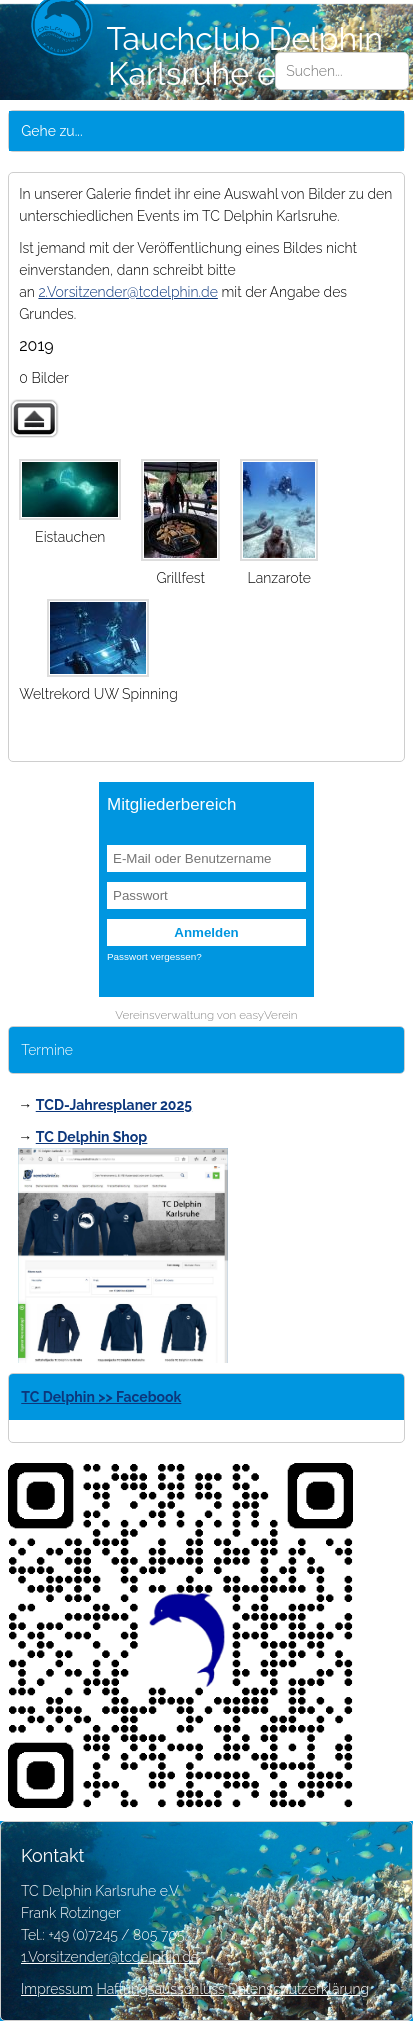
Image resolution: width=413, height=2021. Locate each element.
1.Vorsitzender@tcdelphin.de (110, 1957)
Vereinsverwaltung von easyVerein (206, 1015)
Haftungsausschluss (160, 1989)
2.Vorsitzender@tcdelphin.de (127, 292)
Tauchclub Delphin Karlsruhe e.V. (206, 56)
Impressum (57, 1989)
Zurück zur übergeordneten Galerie (34, 418)
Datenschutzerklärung (298, 1989)
